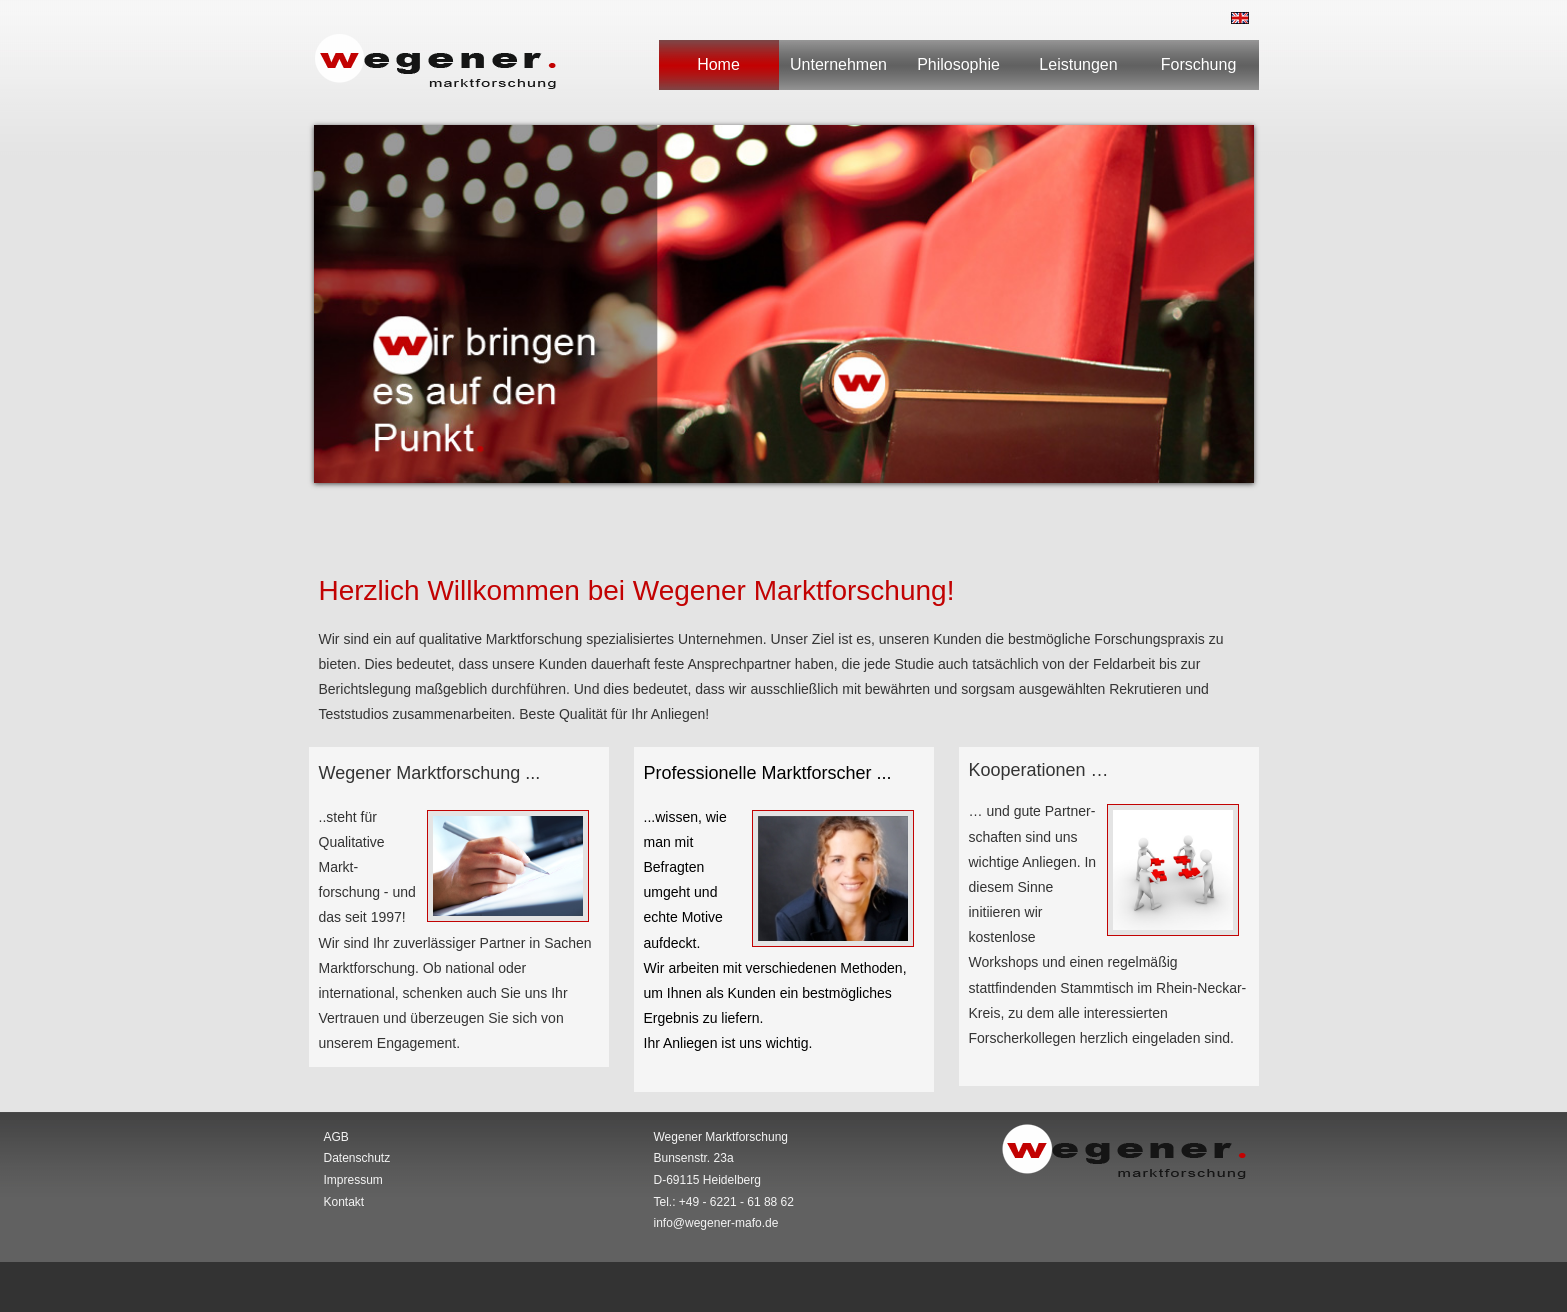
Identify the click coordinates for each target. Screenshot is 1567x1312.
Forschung (1199, 64)
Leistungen (1078, 64)
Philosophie (958, 64)
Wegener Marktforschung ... (430, 773)
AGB (336, 1137)
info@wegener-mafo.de (716, 1223)
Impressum (353, 1180)
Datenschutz (357, 1158)
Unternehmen (838, 64)
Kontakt (344, 1202)
